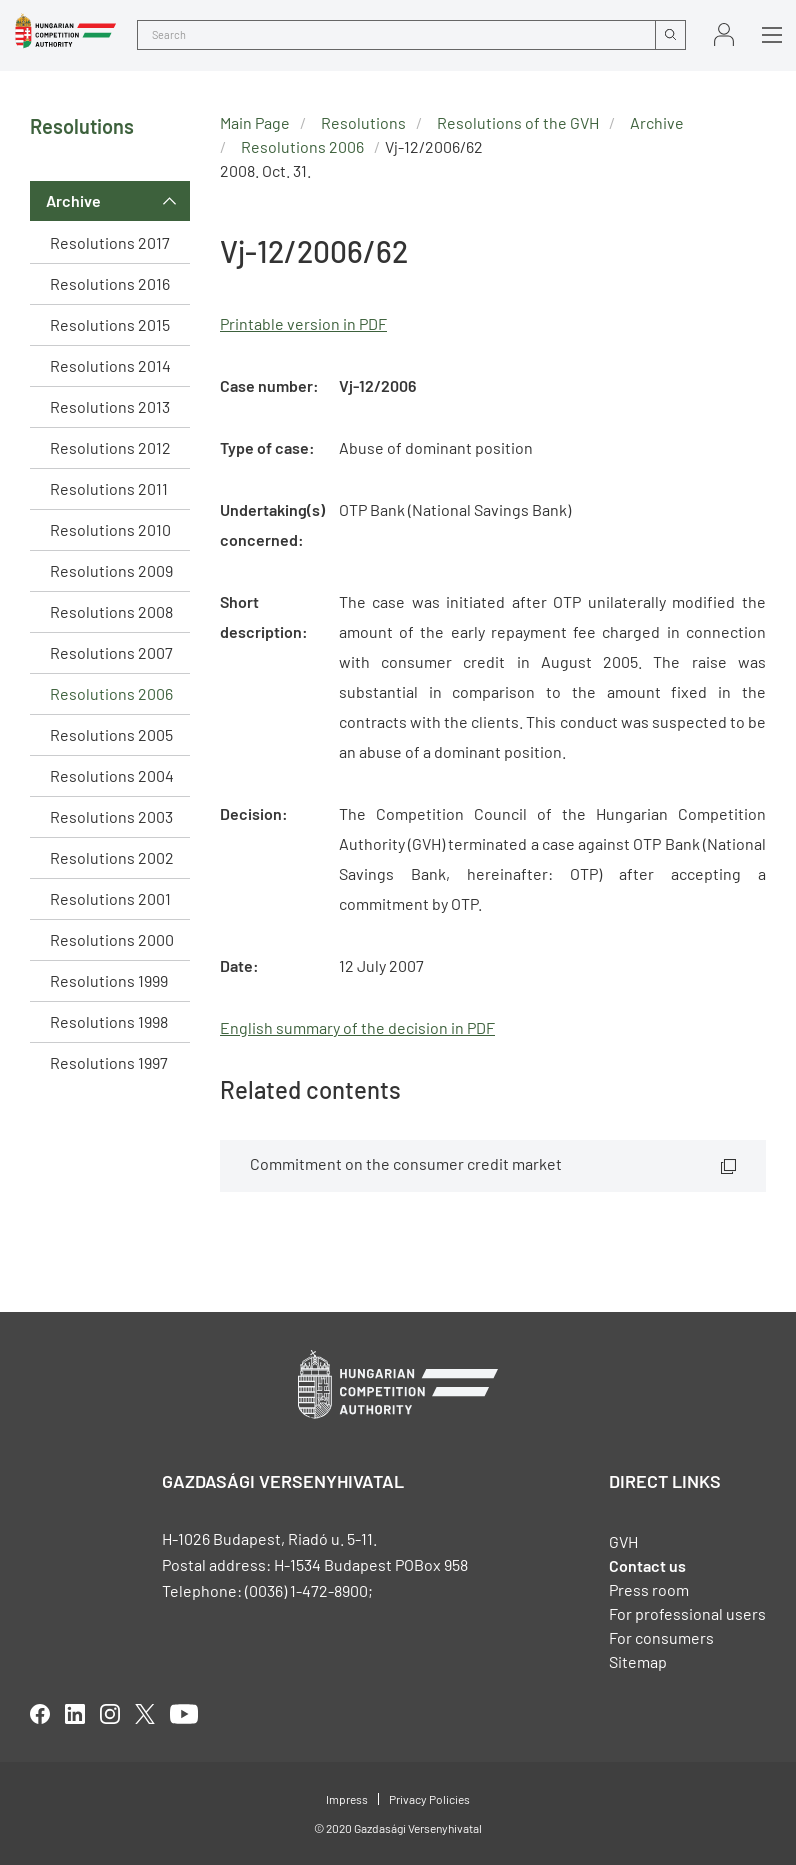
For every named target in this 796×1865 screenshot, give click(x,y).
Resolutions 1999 (109, 980)
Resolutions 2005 (111, 734)
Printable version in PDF (303, 323)
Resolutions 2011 (109, 488)
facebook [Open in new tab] (40, 1714)
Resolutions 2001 (110, 898)
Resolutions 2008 (111, 611)
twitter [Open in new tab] (145, 1714)
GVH (623, 1541)
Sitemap (638, 1661)
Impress (347, 1799)
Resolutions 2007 (111, 652)
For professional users (687, 1613)
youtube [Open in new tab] (184, 1714)
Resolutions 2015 (110, 324)
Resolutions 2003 (111, 816)
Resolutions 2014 (110, 365)
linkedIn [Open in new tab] (75, 1714)
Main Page (255, 122)
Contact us (647, 1565)
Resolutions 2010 (110, 529)
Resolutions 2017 (110, 242)
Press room (649, 1589)
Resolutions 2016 (110, 283)
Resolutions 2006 (111, 693)
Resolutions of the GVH (518, 122)
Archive (73, 200)
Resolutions (363, 122)
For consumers (661, 1637)
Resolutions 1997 (109, 1062)
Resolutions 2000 (112, 939)
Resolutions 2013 (110, 406)
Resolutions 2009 (111, 570)
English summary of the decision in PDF (357, 1027)
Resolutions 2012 (110, 447)
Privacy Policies (429, 1799)
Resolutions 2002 (112, 857)
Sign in (724, 34)
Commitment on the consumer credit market (406, 1163)
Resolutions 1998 (109, 1021)
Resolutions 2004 (112, 775)
